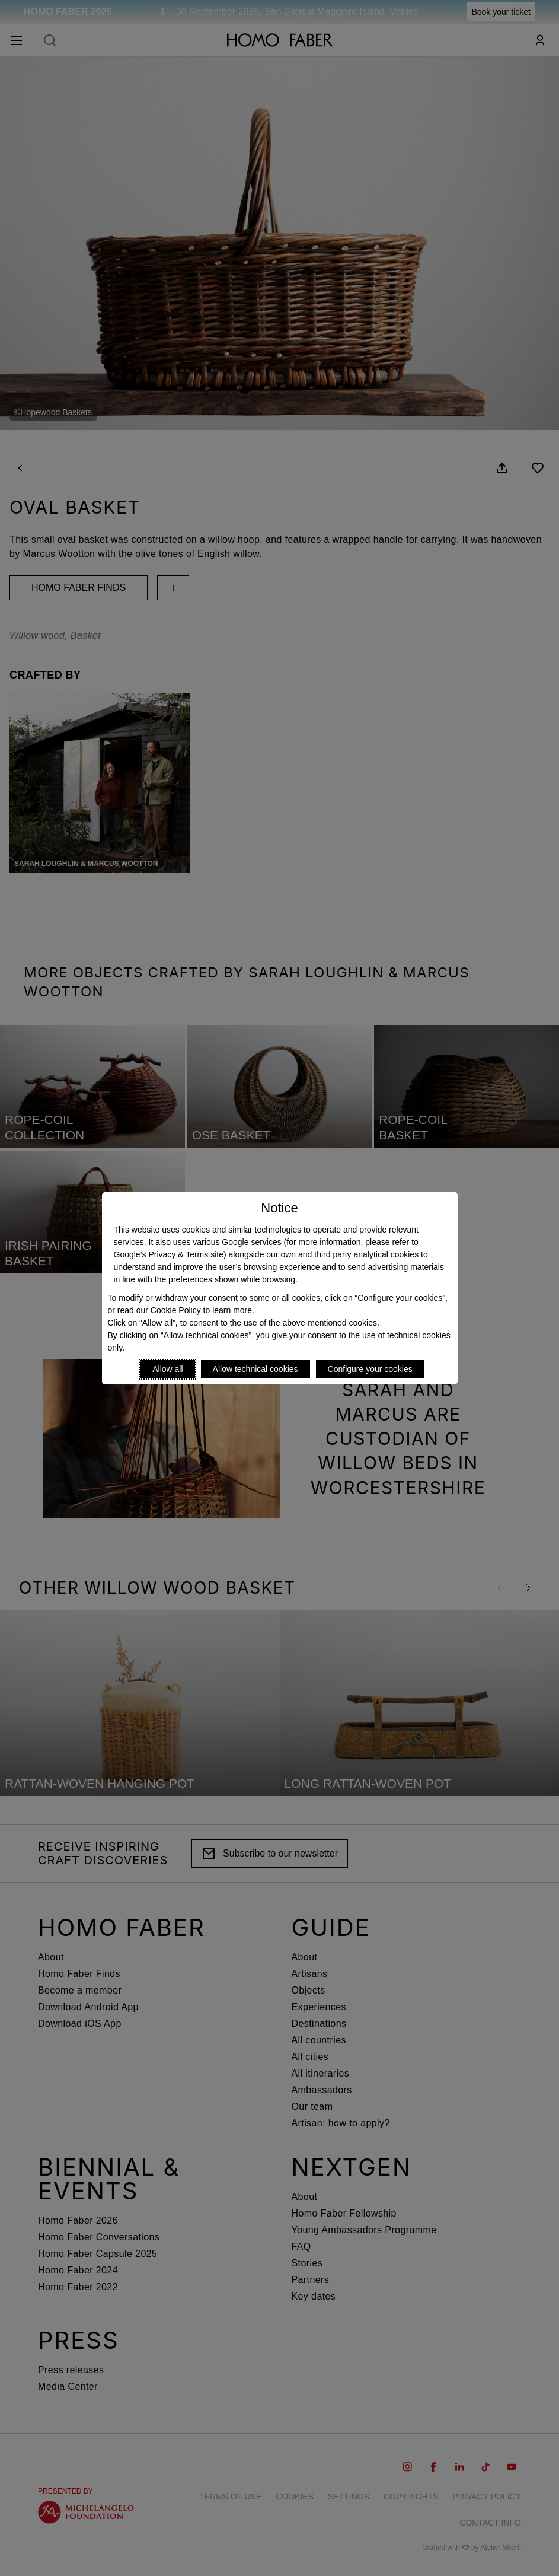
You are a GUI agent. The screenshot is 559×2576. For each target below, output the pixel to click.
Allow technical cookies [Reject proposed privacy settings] (255, 1369)
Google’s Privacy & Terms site (168, 1254)
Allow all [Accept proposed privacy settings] (167, 1369)
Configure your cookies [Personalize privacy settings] (370, 1369)
